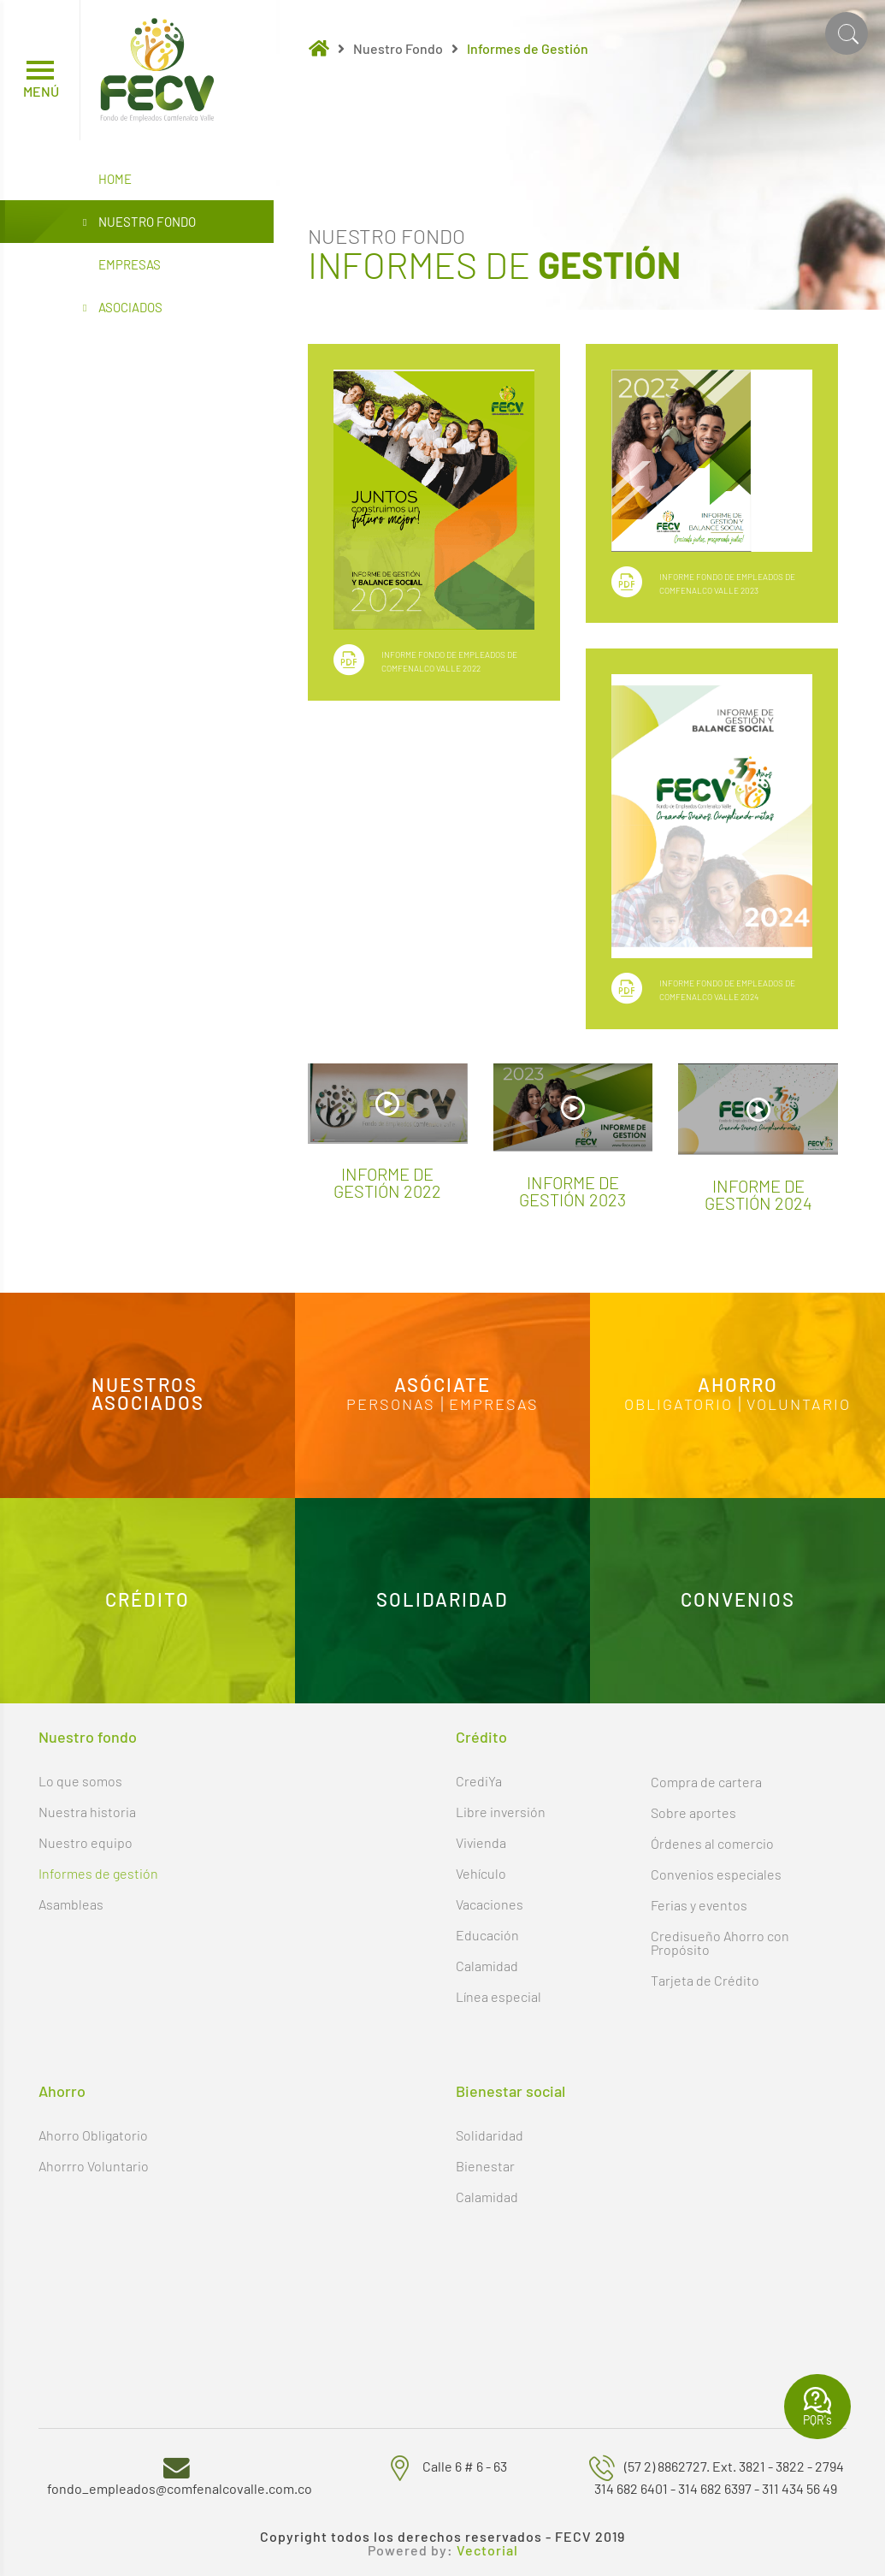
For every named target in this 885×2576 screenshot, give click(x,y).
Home (115, 179)
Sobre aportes (693, 1812)
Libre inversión (501, 1811)
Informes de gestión (98, 1873)
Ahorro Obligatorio (93, 2135)
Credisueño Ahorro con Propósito (720, 1942)
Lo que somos (80, 1781)
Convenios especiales (716, 1874)
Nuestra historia (87, 1811)
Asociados (122, 308)
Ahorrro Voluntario (93, 2166)
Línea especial (498, 1996)
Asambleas (70, 1904)
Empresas (129, 264)
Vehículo (481, 1873)
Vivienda (481, 1842)
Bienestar (485, 2166)
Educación (487, 1935)
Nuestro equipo (85, 1842)
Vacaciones (489, 1904)
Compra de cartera (706, 1782)
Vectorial (487, 2550)
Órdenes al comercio (712, 1843)
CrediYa (479, 1781)
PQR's (817, 2406)
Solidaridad (489, 2135)
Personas (390, 1404)
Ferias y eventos (699, 1905)
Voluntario (798, 1404)
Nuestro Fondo (139, 222)
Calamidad (487, 1965)
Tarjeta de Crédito (705, 1980)
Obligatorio (678, 1404)
